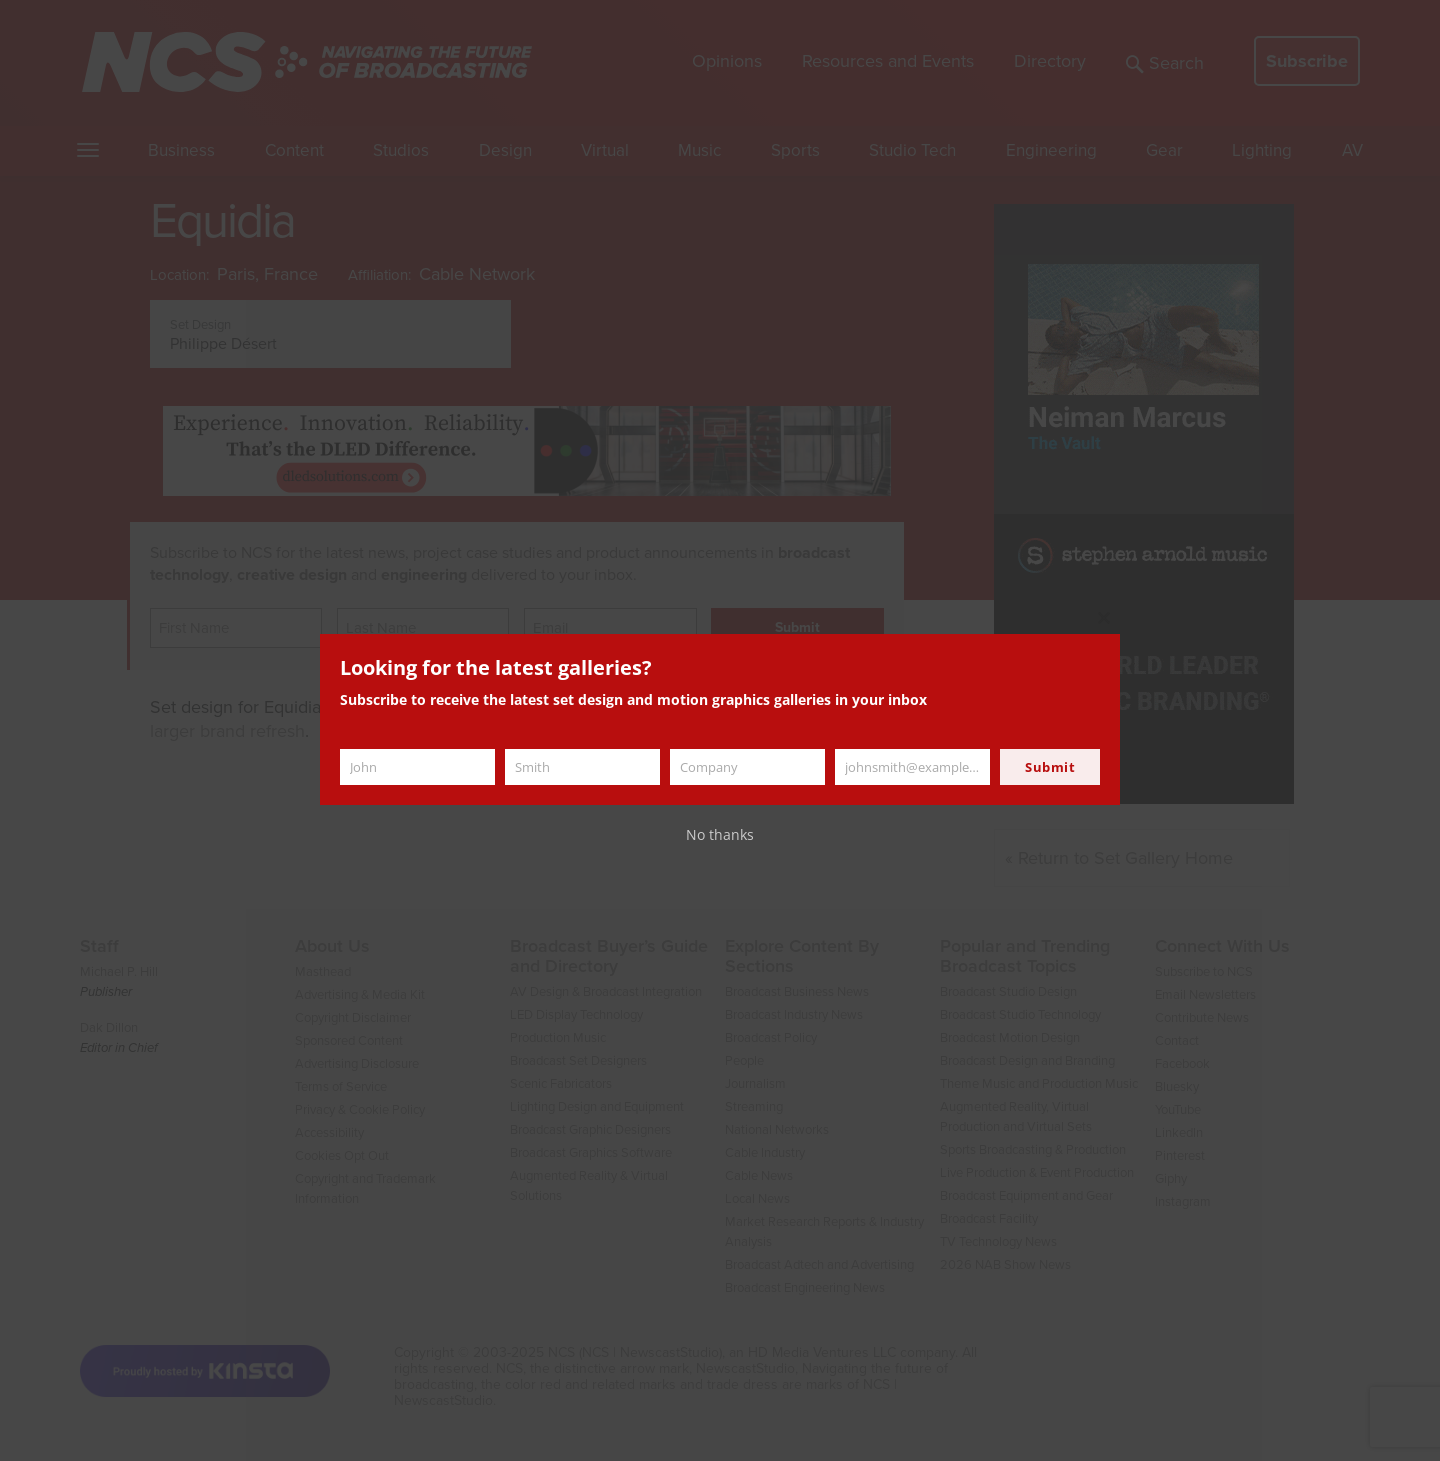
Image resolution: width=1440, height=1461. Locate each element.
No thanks (720, 834)
